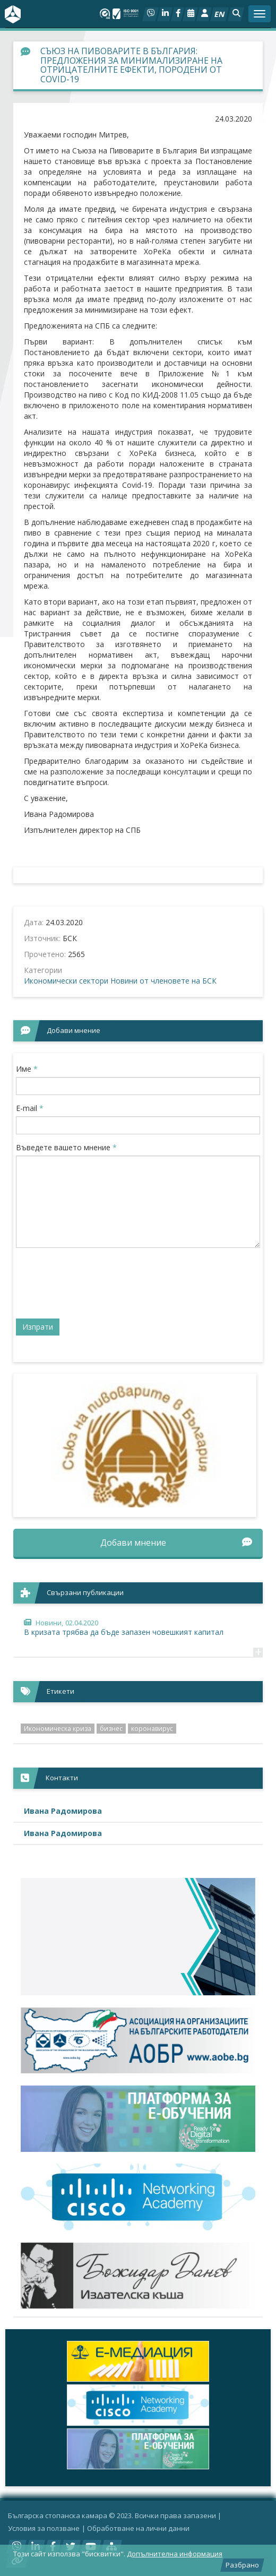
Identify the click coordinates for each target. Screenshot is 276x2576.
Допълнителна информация (174, 2553)
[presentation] (96, 1287)
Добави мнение (176, 1542)
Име (27, 1069)
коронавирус (152, 1728)
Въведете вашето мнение (66, 1147)
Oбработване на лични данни (138, 2528)
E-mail (30, 1108)
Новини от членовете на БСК (163, 981)
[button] (236, 14)
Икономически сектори (66, 981)
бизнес (111, 1728)
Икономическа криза (57, 1728)
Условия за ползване (44, 2528)
